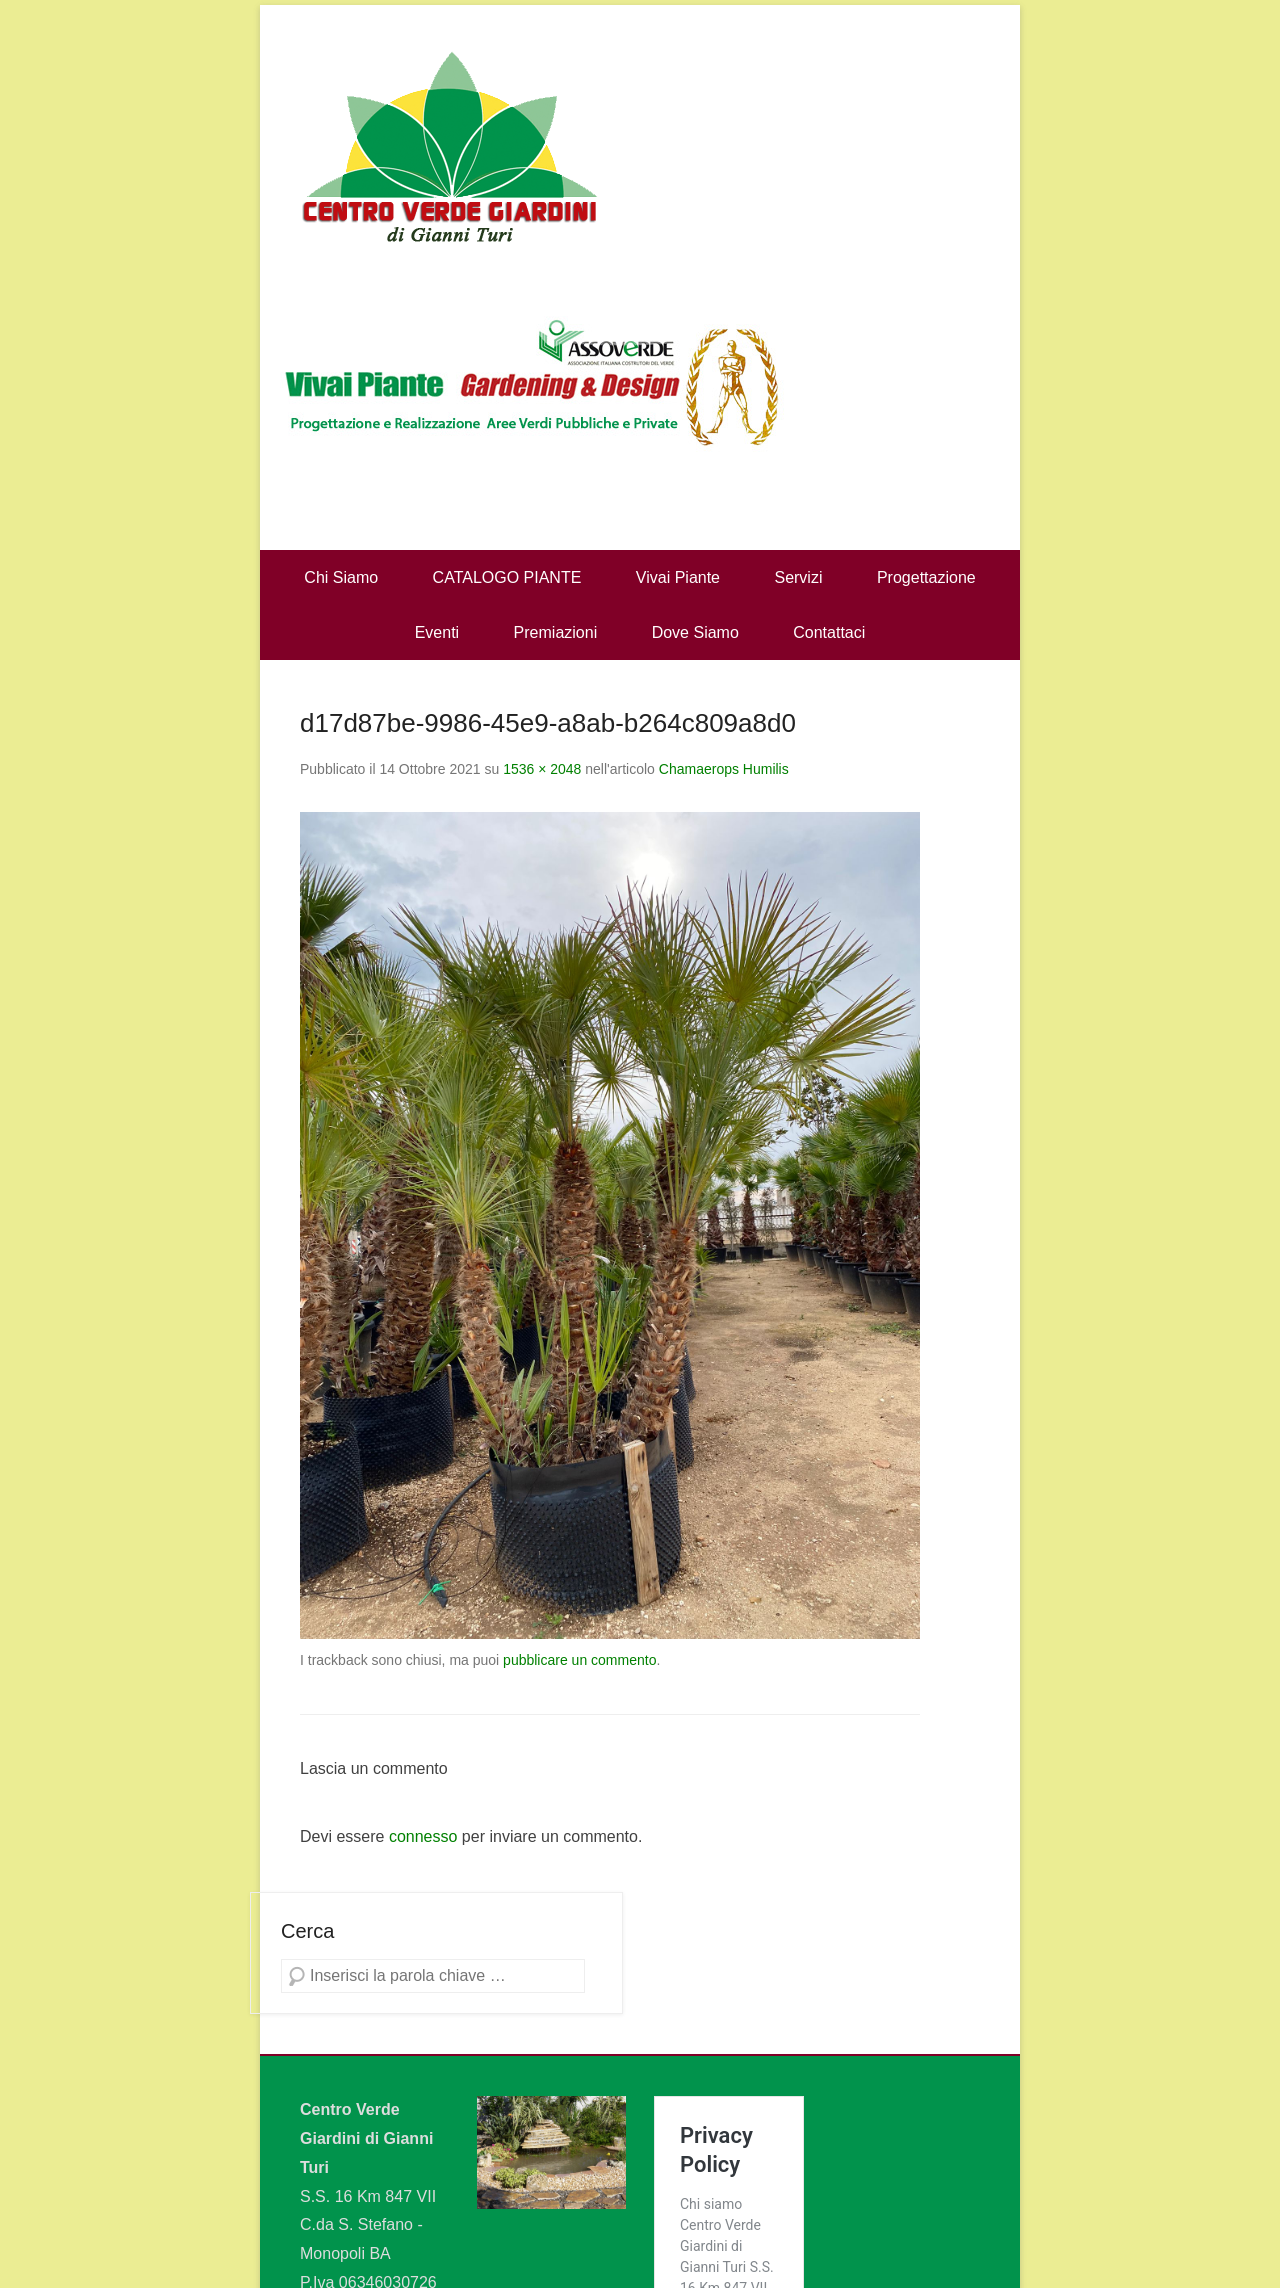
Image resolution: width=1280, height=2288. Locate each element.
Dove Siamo (695, 632)
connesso (423, 1836)
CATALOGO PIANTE (507, 577)
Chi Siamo (341, 577)
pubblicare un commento (579, 1660)
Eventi (437, 632)
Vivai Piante (678, 577)
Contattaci (829, 632)
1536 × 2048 (542, 769)
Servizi (798, 577)
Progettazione (926, 577)
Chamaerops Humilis (724, 769)
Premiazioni (556, 632)
